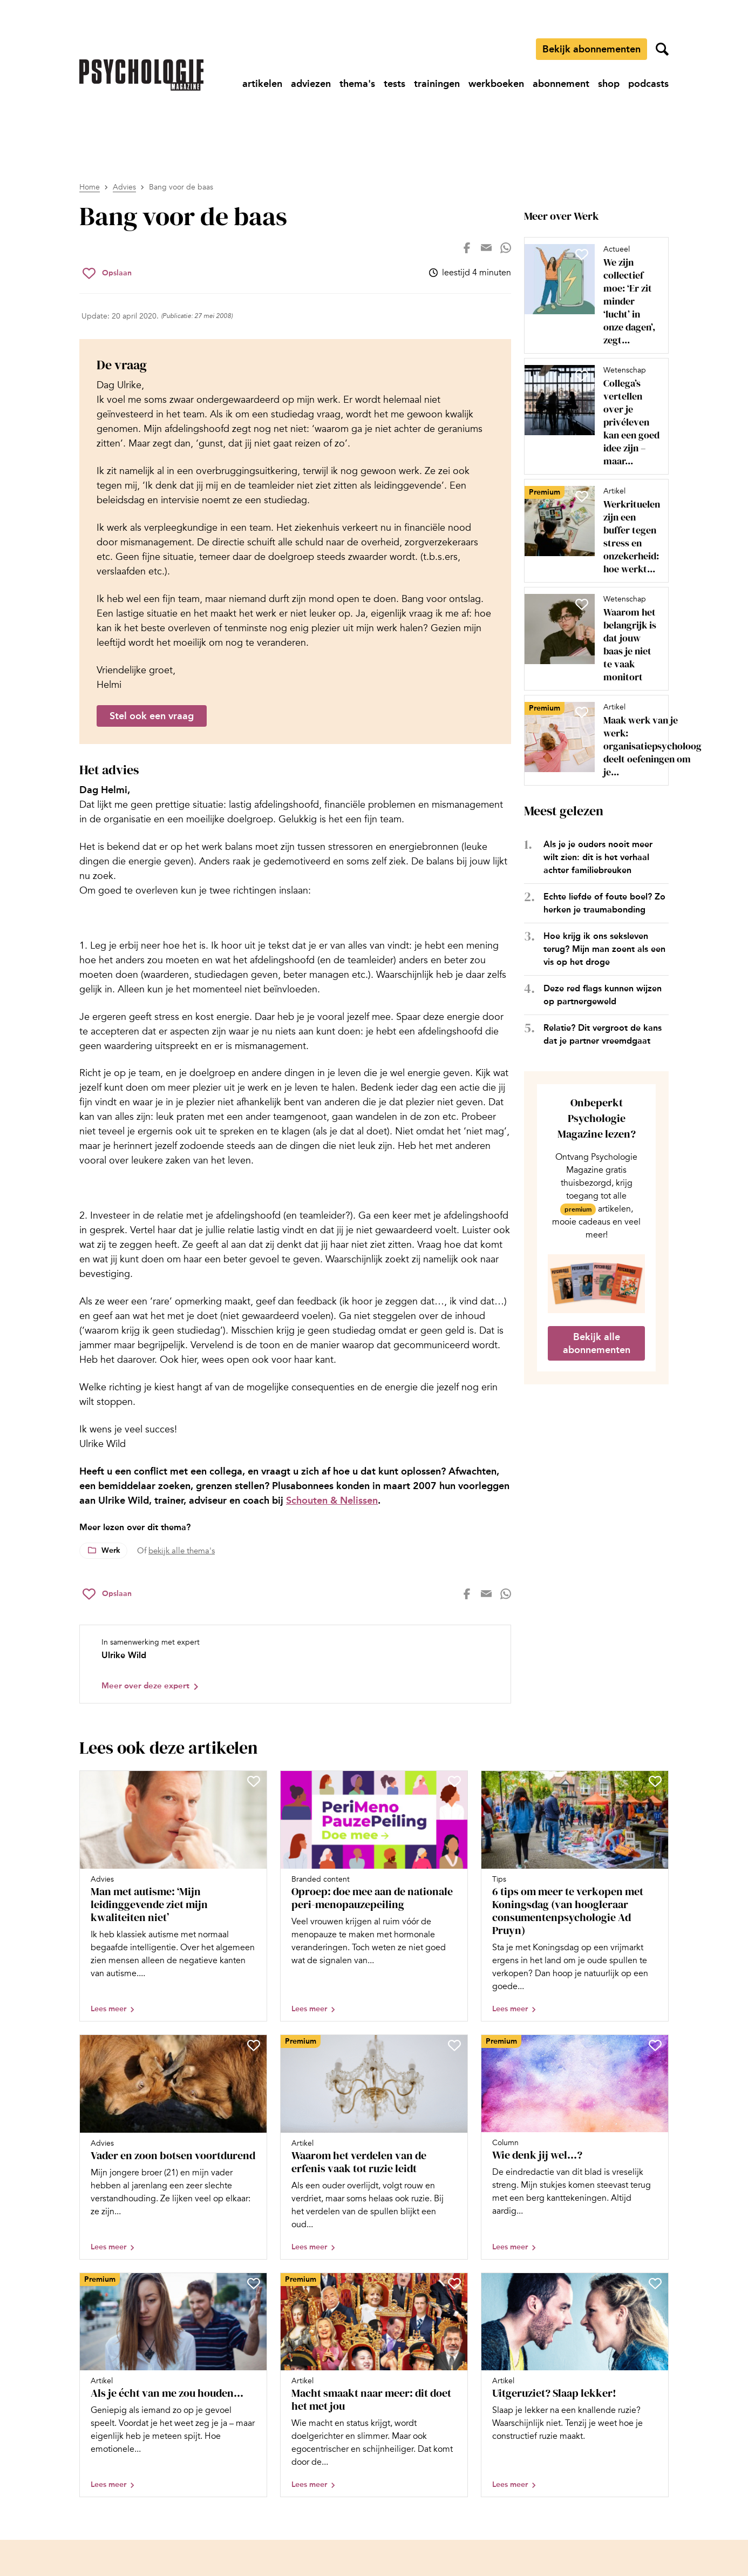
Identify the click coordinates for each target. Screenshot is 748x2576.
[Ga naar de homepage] (141, 75)
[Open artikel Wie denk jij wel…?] (574, 2147)
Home (89, 187)
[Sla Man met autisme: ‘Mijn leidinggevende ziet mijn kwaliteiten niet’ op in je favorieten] (253, 1781)
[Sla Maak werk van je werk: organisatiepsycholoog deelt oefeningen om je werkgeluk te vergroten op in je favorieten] (581, 712)
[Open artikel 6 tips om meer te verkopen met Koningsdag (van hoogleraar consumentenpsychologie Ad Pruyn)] (574, 1896)
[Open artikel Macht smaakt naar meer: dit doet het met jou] (374, 2385)
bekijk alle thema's (181, 1551)
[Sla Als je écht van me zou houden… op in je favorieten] (253, 2283)
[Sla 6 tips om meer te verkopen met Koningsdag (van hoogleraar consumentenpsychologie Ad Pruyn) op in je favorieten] (655, 1781)
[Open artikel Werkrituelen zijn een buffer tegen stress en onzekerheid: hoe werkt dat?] (592, 531)
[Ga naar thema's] (357, 84)
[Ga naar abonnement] (561, 84)
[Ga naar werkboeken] (496, 84)
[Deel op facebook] (466, 247)
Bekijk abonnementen (591, 49)
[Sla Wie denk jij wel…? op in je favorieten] (655, 2045)
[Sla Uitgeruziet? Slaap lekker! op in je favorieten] (655, 2283)
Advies (124, 187)
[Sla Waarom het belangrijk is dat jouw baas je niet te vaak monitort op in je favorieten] (581, 604)
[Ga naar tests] (394, 84)
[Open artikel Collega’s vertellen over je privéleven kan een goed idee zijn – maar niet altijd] (592, 416)
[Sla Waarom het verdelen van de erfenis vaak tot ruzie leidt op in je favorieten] (454, 2045)
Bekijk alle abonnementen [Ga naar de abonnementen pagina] (596, 1343)
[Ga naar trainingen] (437, 84)
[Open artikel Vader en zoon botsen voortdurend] (173, 2147)
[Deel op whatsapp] (505, 247)
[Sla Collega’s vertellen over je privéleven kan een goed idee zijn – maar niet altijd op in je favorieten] (581, 375)
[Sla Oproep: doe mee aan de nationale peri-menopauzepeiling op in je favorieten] (454, 1781)
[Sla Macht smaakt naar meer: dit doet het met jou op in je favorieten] (454, 2283)
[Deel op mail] (486, 247)
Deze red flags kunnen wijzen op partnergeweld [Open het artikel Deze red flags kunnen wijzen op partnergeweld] (602, 994)
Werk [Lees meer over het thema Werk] (110, 1550)
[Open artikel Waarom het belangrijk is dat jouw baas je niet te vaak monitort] (592, 639)
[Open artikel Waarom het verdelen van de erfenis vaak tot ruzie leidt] (374, 2147)
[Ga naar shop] (609, 84)
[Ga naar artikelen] (262, 84)
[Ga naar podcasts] (648, 84)
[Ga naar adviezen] (311, 84)
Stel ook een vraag (152, 716)
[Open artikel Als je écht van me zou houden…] (173, 2385)
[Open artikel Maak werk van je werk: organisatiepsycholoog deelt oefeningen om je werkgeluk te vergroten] (592, 740)
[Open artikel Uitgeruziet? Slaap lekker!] (574, 2385)
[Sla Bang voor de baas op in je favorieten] (107, 273)
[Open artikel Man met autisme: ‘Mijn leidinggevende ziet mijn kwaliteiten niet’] (173, 1896)
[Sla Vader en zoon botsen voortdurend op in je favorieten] (253, 2045)
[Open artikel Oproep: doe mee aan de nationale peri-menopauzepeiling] (374, 1896)
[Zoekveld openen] (662, 49)
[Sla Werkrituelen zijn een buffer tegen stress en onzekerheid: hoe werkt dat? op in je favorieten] (581, 496)
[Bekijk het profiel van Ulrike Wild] (295, 1664)
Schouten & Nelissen (332, 1500)
